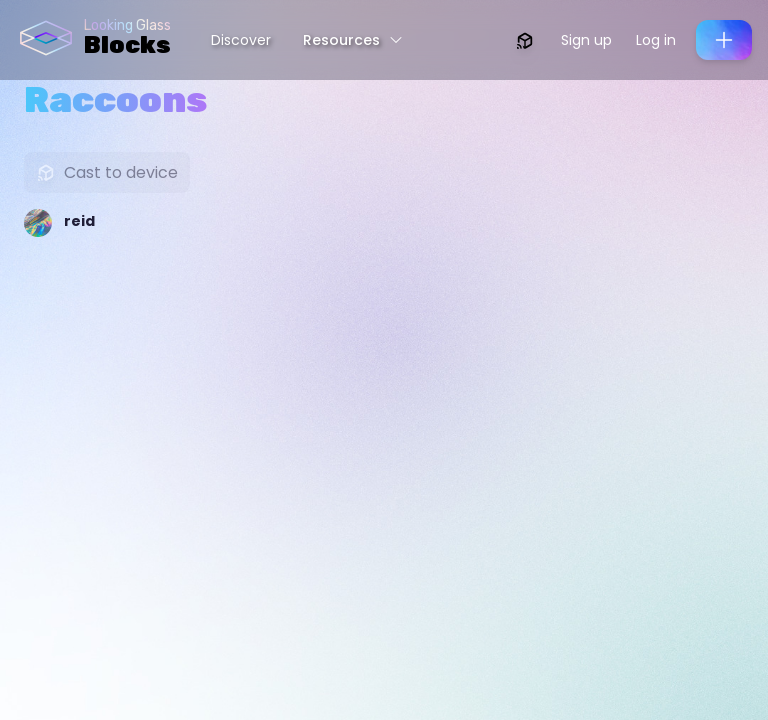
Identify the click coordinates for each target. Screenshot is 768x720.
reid (79, 221)
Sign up (586, 40)
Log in (656, 40)
